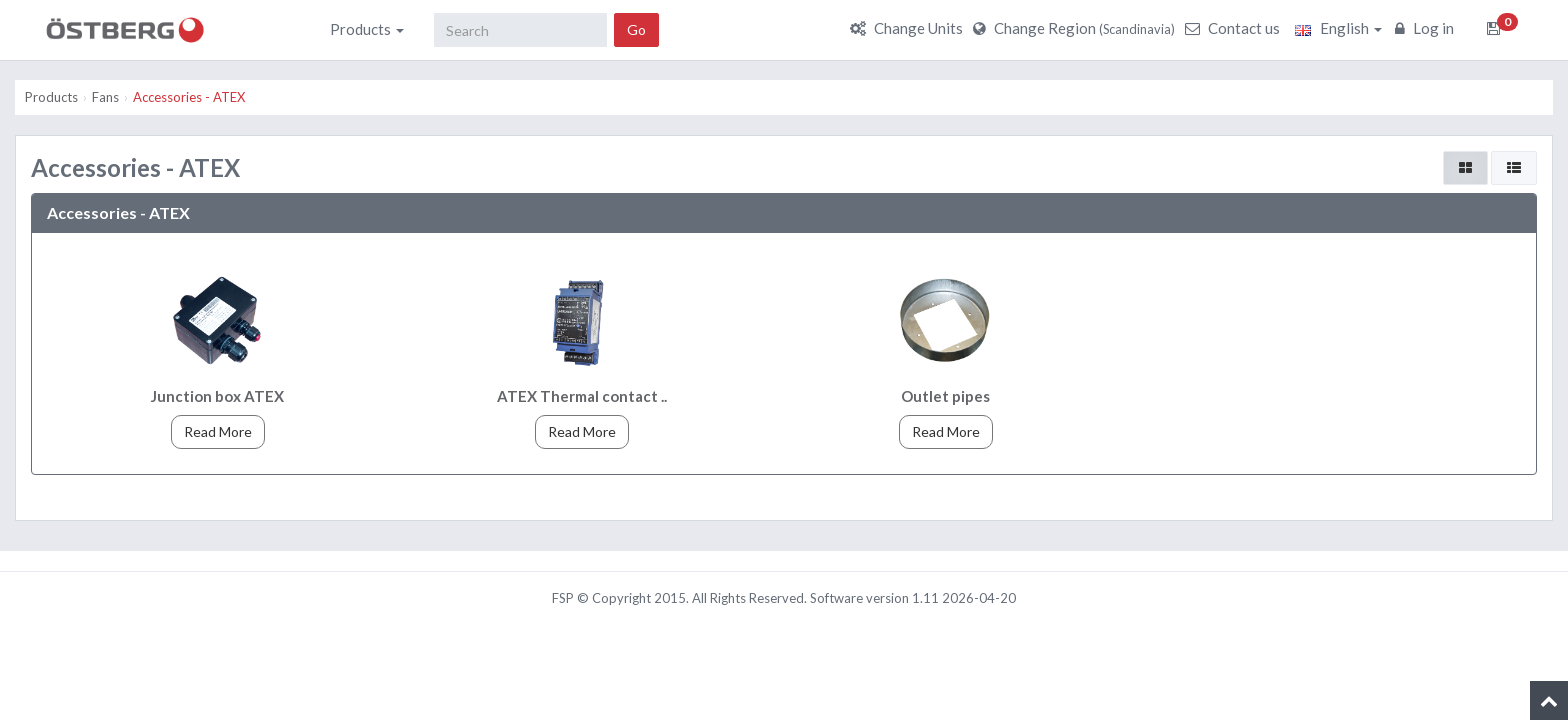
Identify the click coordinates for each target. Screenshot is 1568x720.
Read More (218, 431)
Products (367, 29)
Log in (1427, 28)
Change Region (1076, 28)
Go (636, 29)
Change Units (909, 28)
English (1338, 28)
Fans (105, 97)
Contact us (1235, 28)
